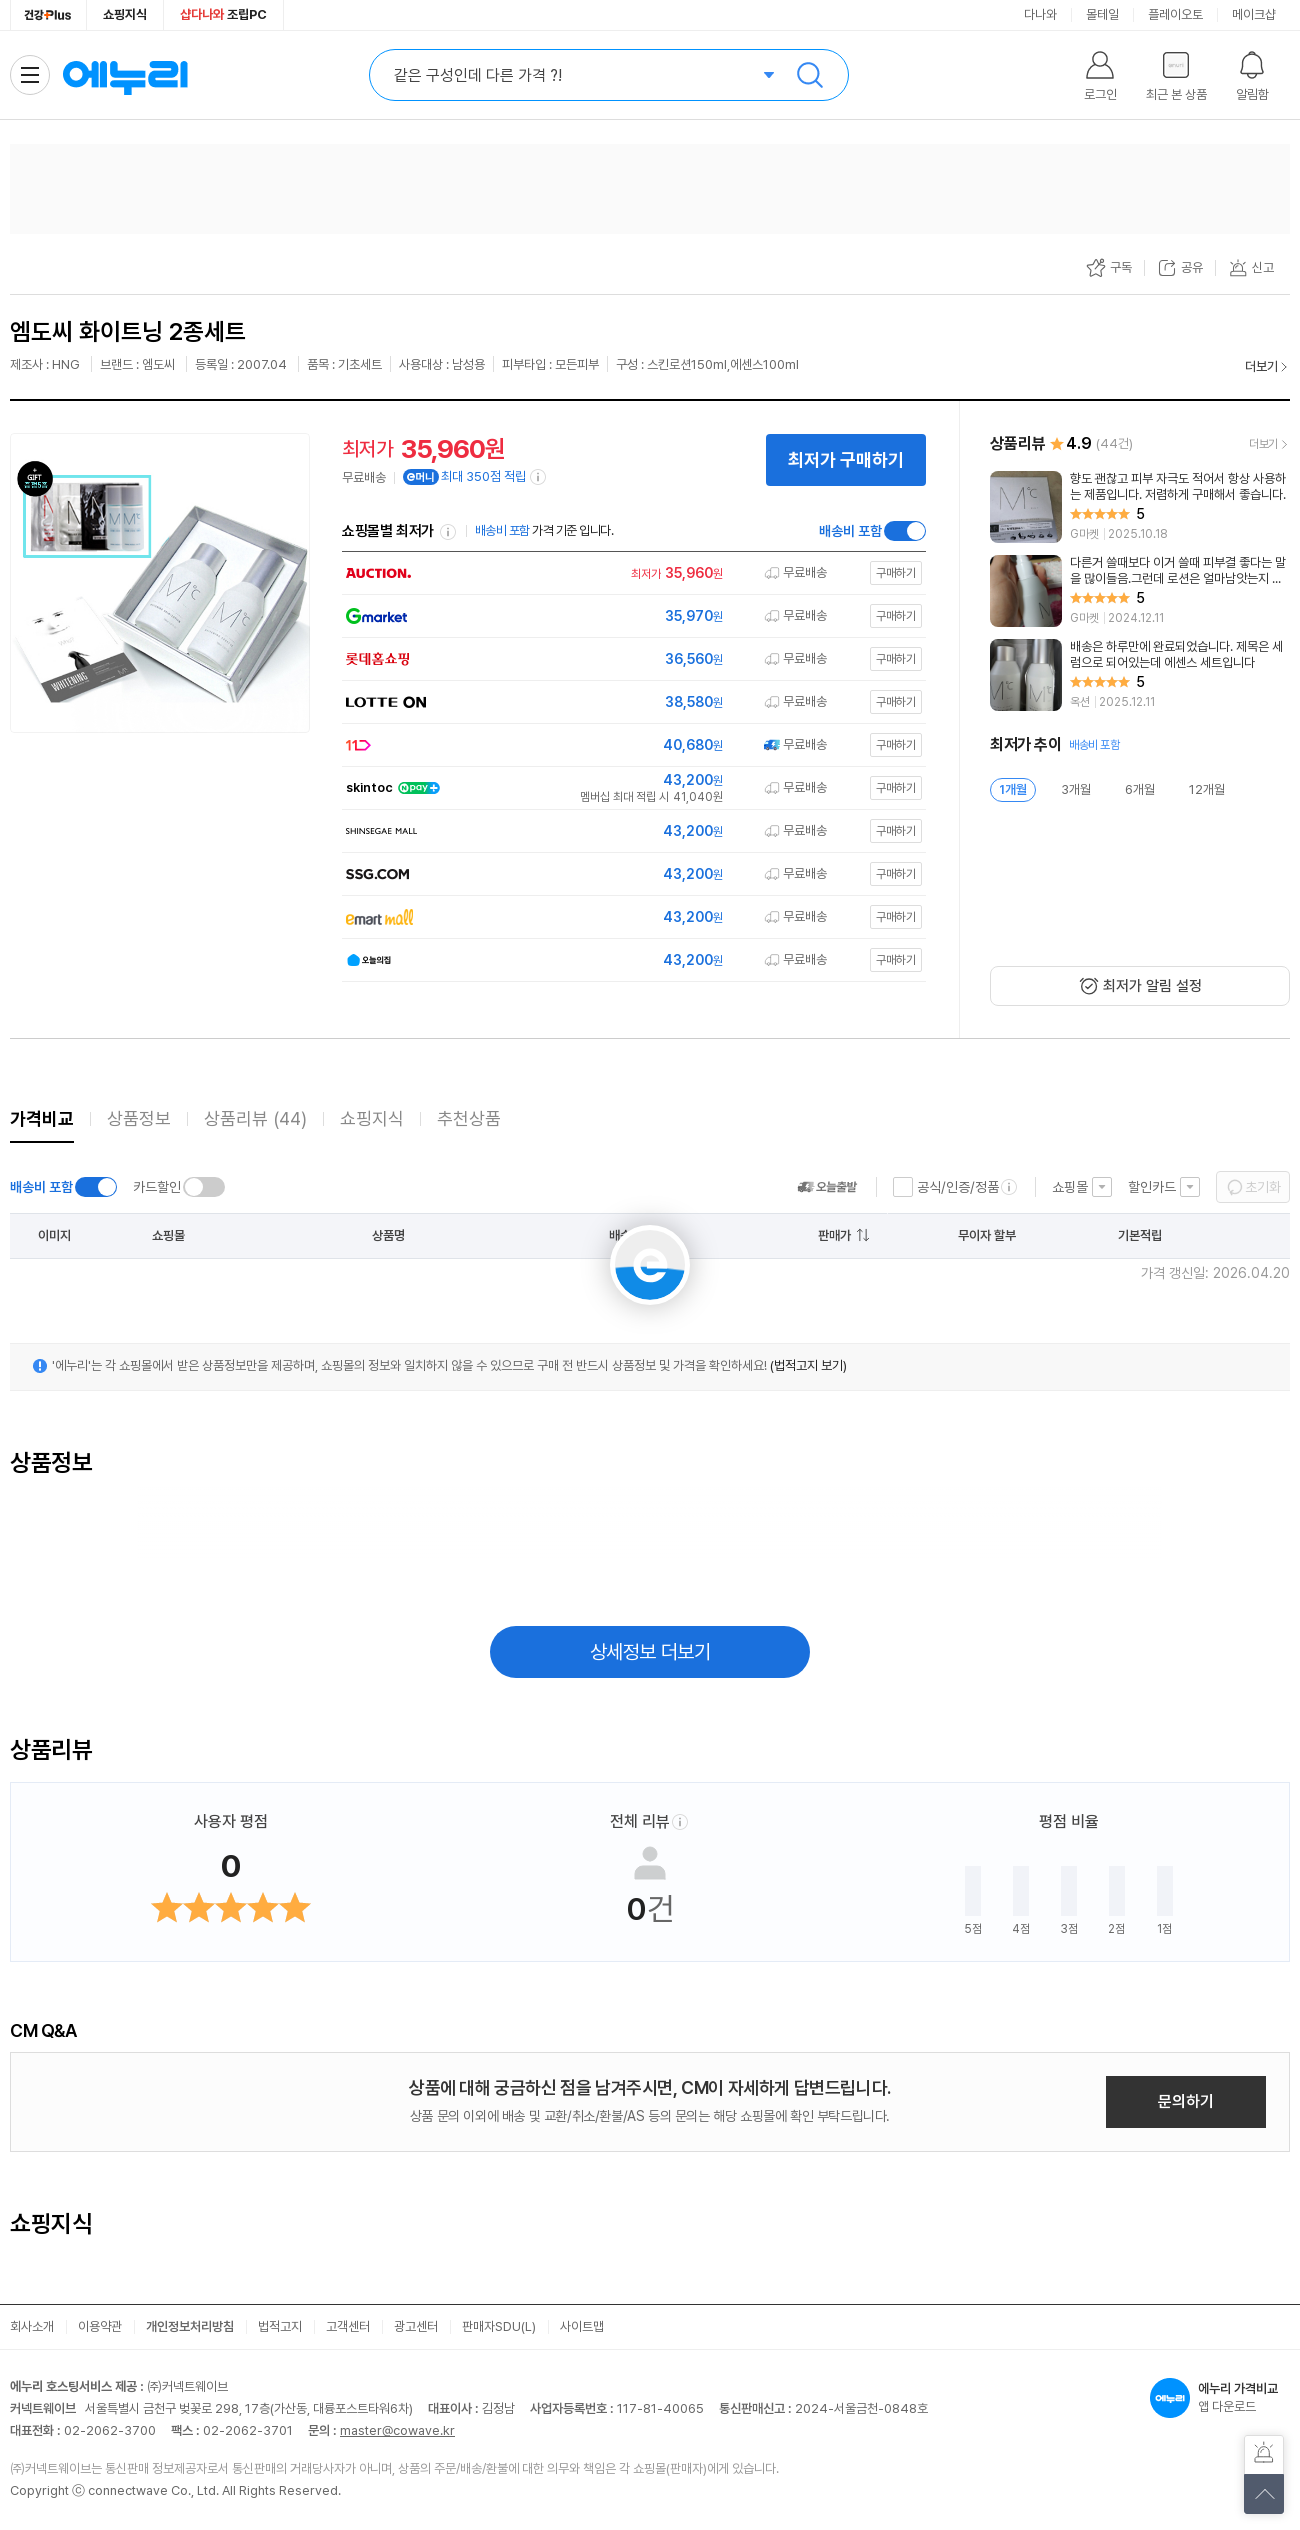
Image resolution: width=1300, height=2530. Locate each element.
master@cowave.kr (397, 2430)
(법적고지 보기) (808, 1365)
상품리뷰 (255, 1118)
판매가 (834, 1235)
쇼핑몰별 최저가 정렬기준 (448, 532)
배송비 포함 (850, 531)
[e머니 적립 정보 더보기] (539, 477)
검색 (810, 75)
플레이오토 (1175, 14)
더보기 (1261, 366)
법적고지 (280, 2326)
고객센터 (348, 2326)
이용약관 (100, 2326)
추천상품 (469, 1118)
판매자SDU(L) (499, 2326)
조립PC (223, 14)
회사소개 (32, 2326)
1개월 (1013, 789)
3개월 (1076, 789)
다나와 (1040, 14)
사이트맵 (582, 2326)
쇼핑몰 (1070, 1187)
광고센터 (416, 2326)
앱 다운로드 (1220, 2398)
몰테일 (1102, 14)
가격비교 (42, 1118)
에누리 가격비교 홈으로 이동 (125, 75)
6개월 (1140, 789)
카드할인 (157, 1187)
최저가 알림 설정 (1152, 986)
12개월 (1207, 789)
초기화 (1263, 1187)
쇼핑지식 (125, 14)
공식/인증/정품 (958, 1187)
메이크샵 (1254, 14)
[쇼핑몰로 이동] (629, 573)
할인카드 (1152, 1187)
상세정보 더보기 (650, 1652)
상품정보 (139, 1118)
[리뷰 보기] (1140, 507)
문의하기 (1186, 2101)
